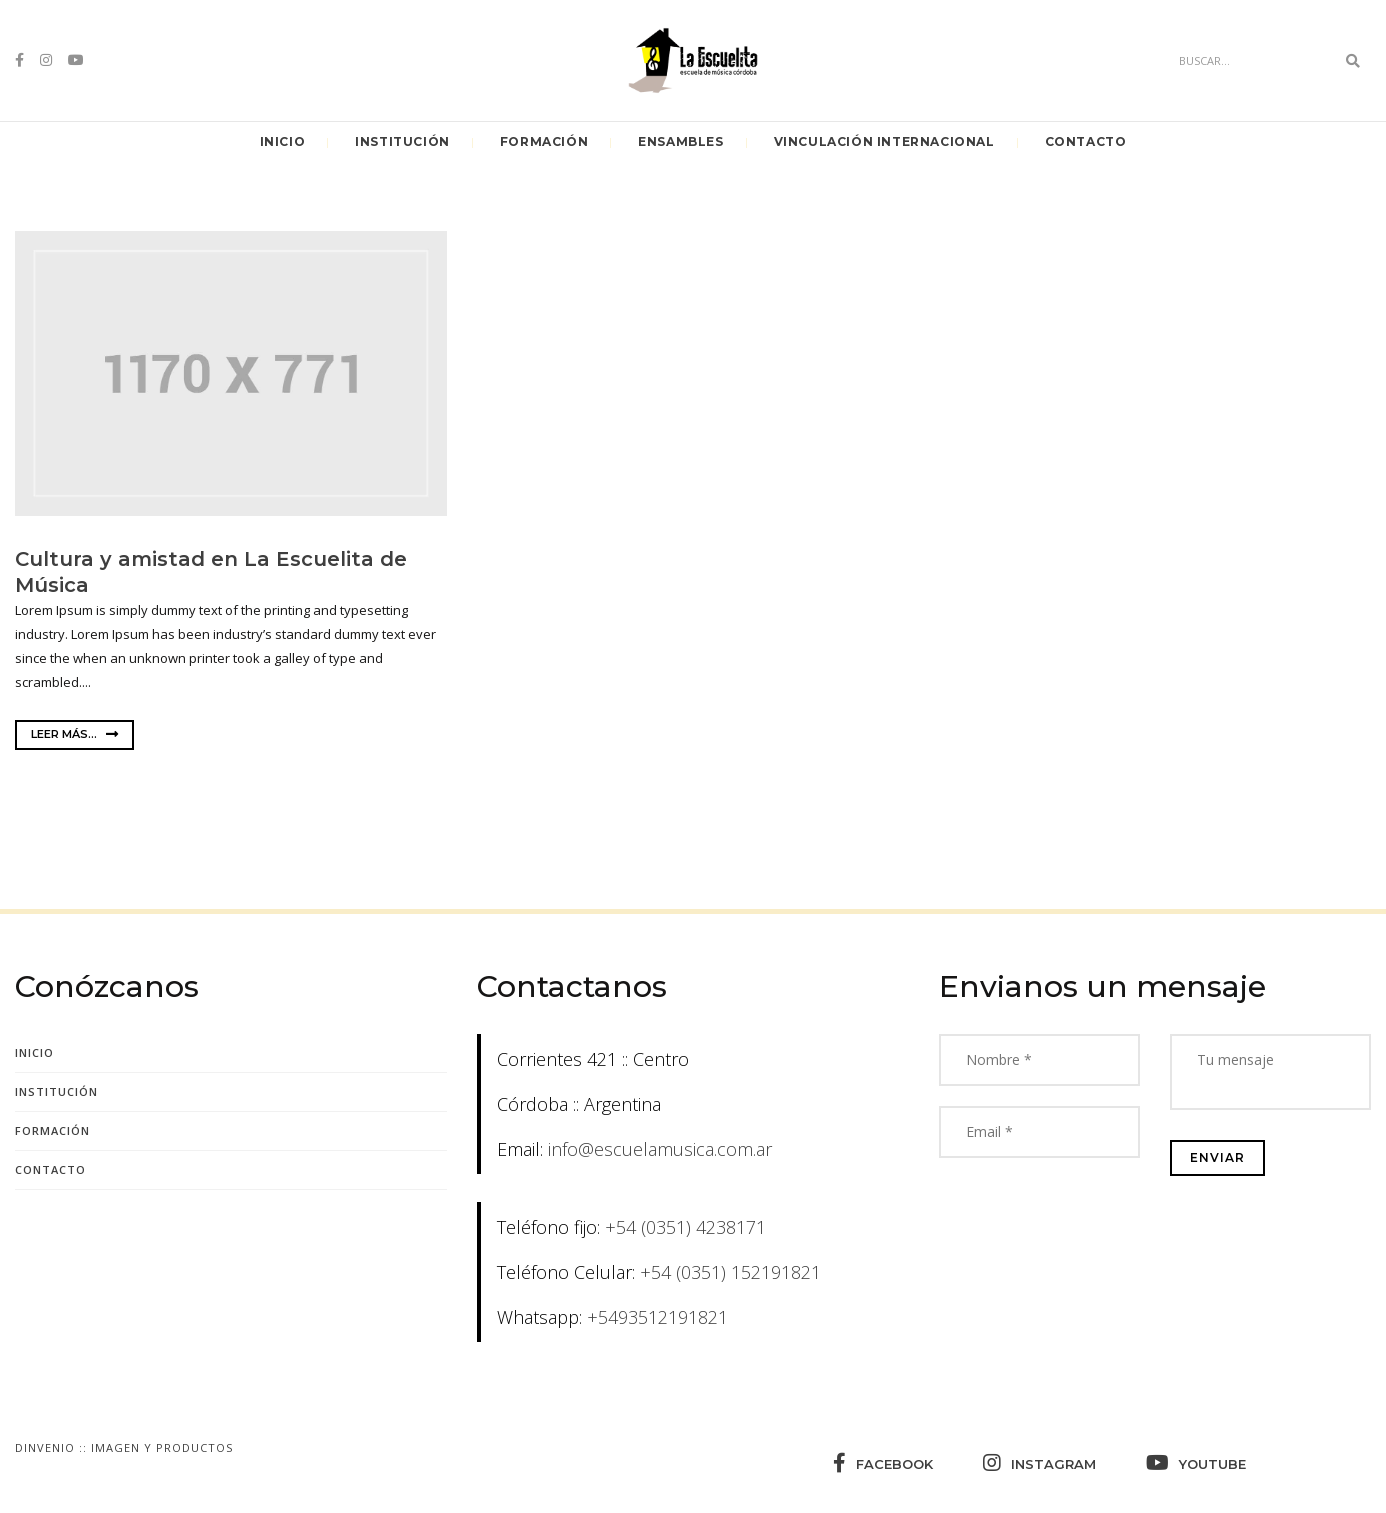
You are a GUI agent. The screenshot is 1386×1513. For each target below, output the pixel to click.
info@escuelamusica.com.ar (660, 1149)
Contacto (1086, 141)
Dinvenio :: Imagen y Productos (124, 1447)
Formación (544, 141)
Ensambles (680, 141)
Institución (402, 141)
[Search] (1252, 61)
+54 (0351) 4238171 (685, 1227)
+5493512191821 (657, 1317)
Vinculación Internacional (884, 141)
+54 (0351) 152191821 (730, 1272)
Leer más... (74, 734)
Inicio (283, 141)
